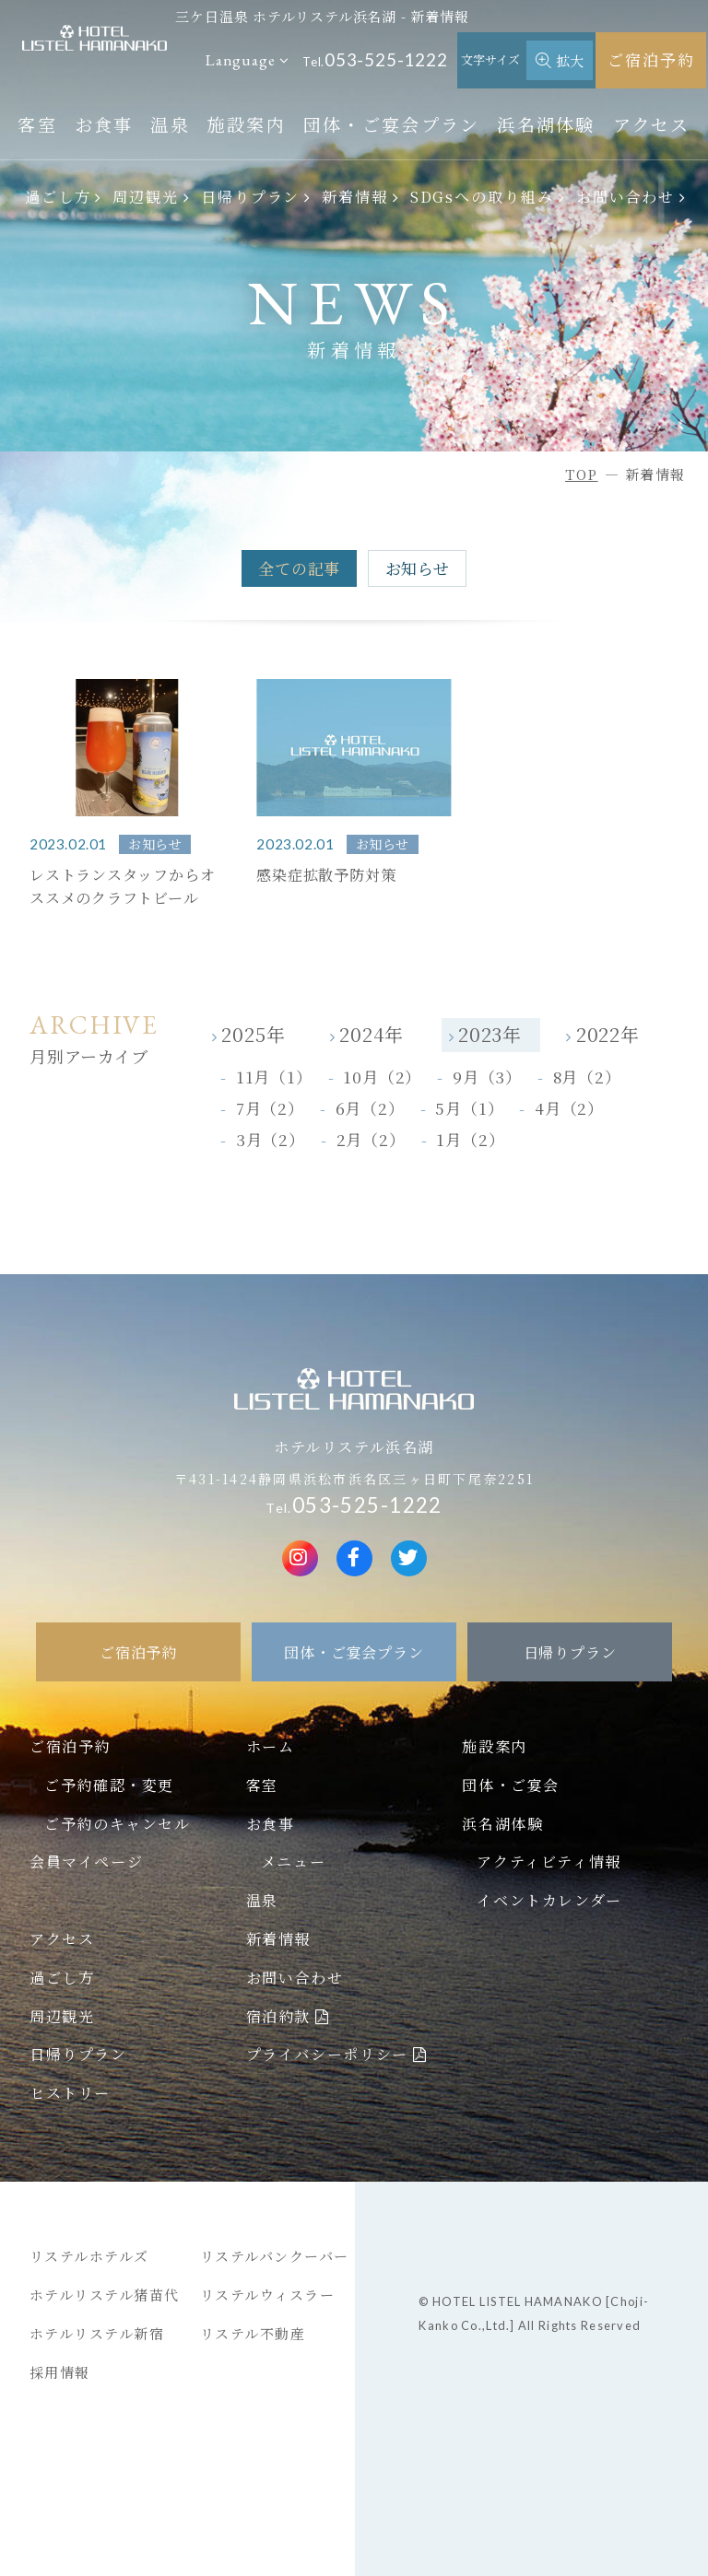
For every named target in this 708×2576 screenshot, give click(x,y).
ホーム (270, 1746)
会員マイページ (86, 1861)
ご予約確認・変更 (109, 1785)
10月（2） (382, 1076)
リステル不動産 (253, 2333)
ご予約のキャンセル (117, 1823)
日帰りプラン (251, 196)
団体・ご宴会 (511, 1785)
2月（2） (371, 1139)
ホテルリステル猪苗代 (105, 2294)
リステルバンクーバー (274, 2256)
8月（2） (587, 1076)
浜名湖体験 (546, 123)
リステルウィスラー (268, 2294)
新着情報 (355, 196)
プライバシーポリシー (327, 2054)
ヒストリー (70, 2092)
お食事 (104, 123)
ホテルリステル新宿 (97, 2333)
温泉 (170, 123)
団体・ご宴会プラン (391, 123)
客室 (37, 123)
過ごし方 (58, 196)
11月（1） (274, 1076)
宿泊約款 (278, 2016)
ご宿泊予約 (651, 59)
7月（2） (270, 1108)
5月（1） (469, 1108)
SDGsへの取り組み (482, 196)
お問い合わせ (626, 196)
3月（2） (270, 1139)
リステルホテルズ (89, 2256)
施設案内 (246, 123)
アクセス (651, 123)
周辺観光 (145, 196)
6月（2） (370, 1108)
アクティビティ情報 (548, 1861)
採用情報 (60, 2372)
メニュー (293, 1861)
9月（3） (487, 1076)
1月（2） (470, 1139)
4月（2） (569, 1108)
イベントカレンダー (549, 1900)
